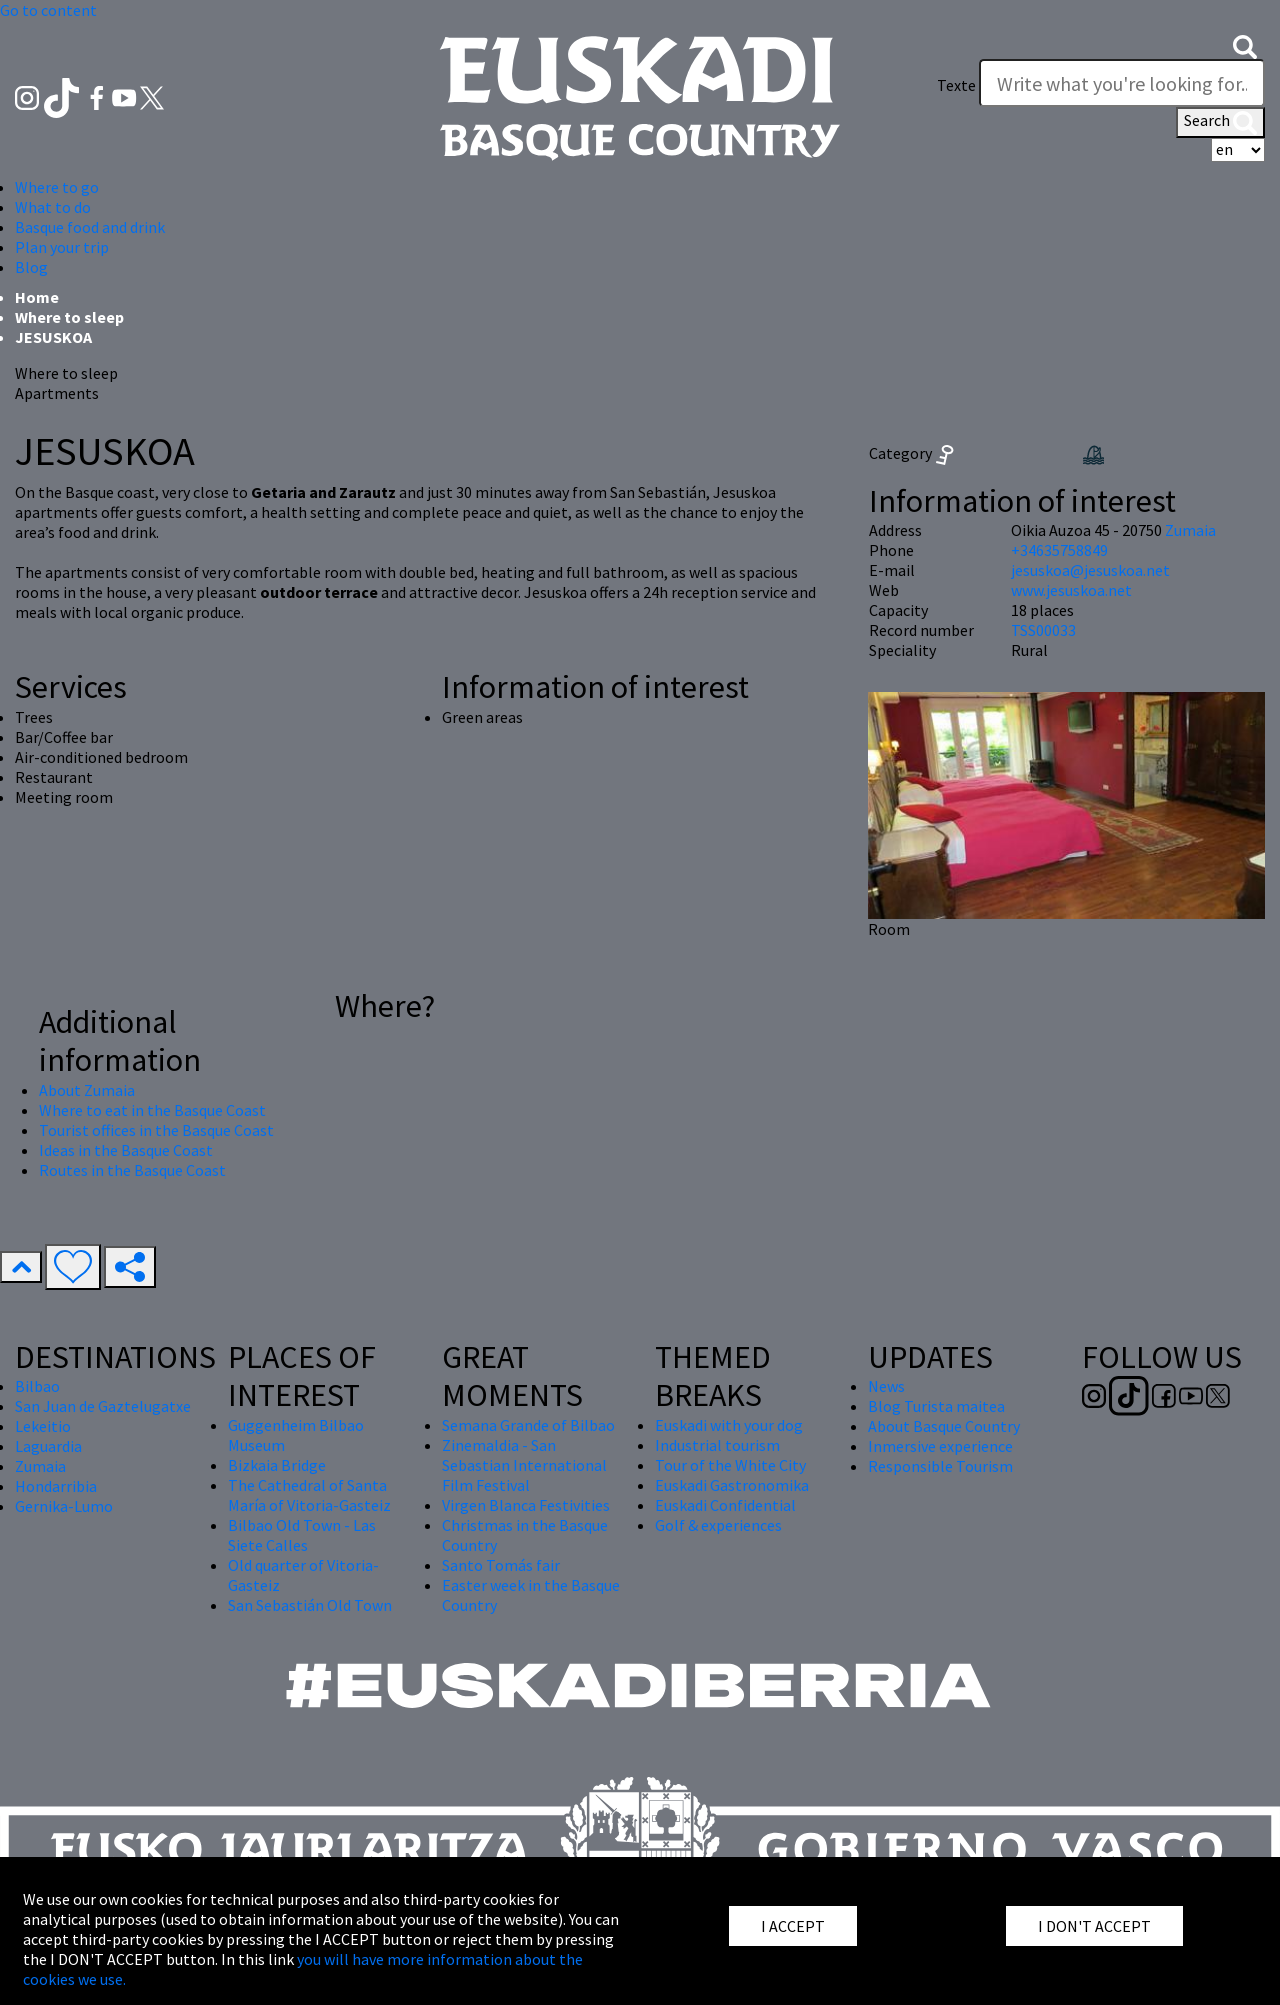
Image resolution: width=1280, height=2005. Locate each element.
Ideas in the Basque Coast (126, 1150)
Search (1220, 122)
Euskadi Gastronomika (732, 1485)
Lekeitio (43, 1426)
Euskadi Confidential (725, 1505)
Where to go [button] (57, 187)
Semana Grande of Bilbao (528, 1425)
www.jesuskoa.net (1071, 590)
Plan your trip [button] (62, 247)
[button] (1245, 45)
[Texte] (1122, 83)
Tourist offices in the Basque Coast (156, 1130)
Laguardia (48, 1446)
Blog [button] (31, 267)
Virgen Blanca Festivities (526, 1505)
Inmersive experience (940, 1446)
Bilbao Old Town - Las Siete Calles (302, 1535)
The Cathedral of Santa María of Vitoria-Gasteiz (309, 1495)
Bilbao (37, 1386)
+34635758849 (1059, 550)
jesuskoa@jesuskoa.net (1090, 570)
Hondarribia (56, 1486)
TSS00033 (1043, 630)
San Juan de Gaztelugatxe (103, 1406)
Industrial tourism (717, 1445)
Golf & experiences (718, 1525)
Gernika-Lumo (64, 1506)
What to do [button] (53, 207)
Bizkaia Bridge (277, 1465)
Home (37, 297)
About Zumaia (87, 1090)
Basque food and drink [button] (90, 227)
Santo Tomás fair (501, 1565)
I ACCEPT (793, 1926)
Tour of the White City (730, 1465)
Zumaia (1190, 530)
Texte (956, 85)
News (886, 1386)
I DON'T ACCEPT (1094, 1926)
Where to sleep (69, 317)
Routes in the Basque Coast (132, 1170)
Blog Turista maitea (936, 1406)
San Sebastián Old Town (310, 1605)
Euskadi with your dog (729, 1425)
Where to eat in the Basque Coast (152, 1110)
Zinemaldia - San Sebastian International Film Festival (524, 1465)
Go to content (48, 10)
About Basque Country (944, 1426)
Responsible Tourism (940, 1466)
